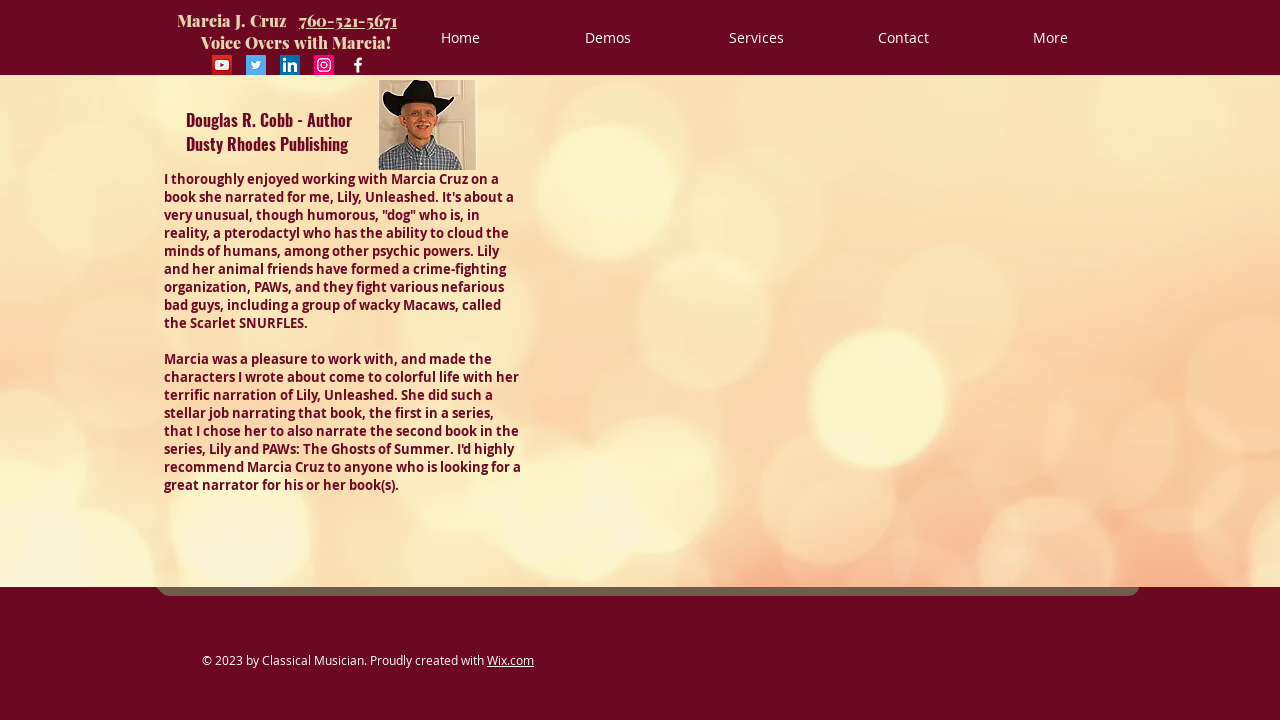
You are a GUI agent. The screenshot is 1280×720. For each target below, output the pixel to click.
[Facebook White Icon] (358, 65)
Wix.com (510, 660)
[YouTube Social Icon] (222, 65)
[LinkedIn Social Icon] (290, 65)
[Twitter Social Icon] (256, 65)
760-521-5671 (348, 20)
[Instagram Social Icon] (324, 65)
